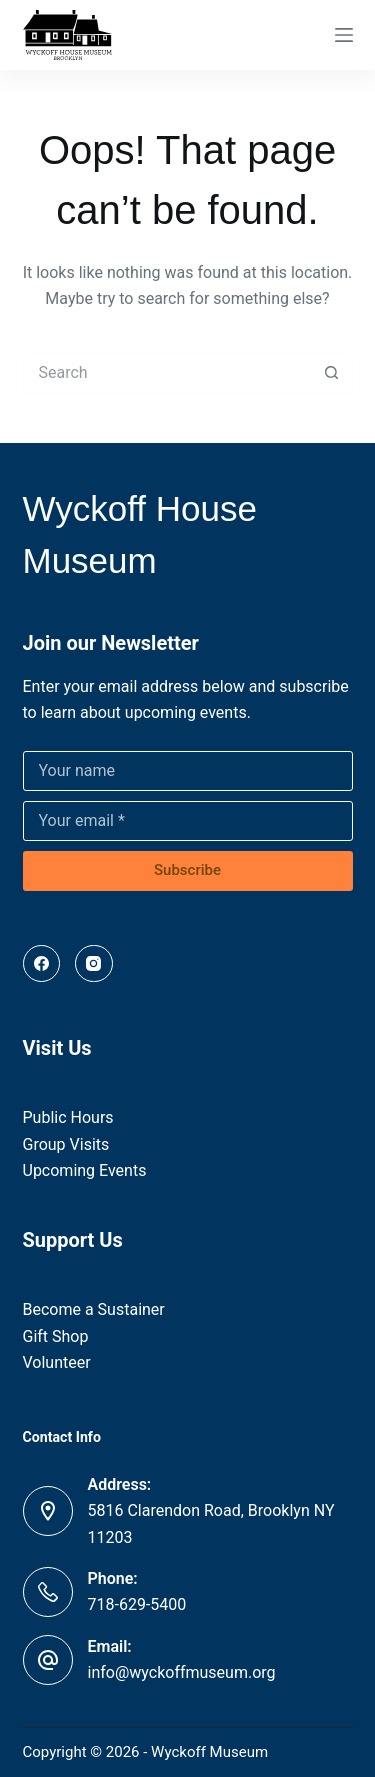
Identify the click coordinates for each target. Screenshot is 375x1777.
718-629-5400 (137, 1604)
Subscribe (187, 870)
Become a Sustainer (94, 1309)
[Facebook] (42, 964)
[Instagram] (94, 964)
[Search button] (332, 373)
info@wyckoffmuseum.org (182, 1672)
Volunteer (57, 1362)
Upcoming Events (85, 1170)
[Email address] (188, 821)
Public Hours (68, 1117)
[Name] (188, 771)
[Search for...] (168, 373)
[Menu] (344, 35)
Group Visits (66, 1144)
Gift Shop (56, 1336)
